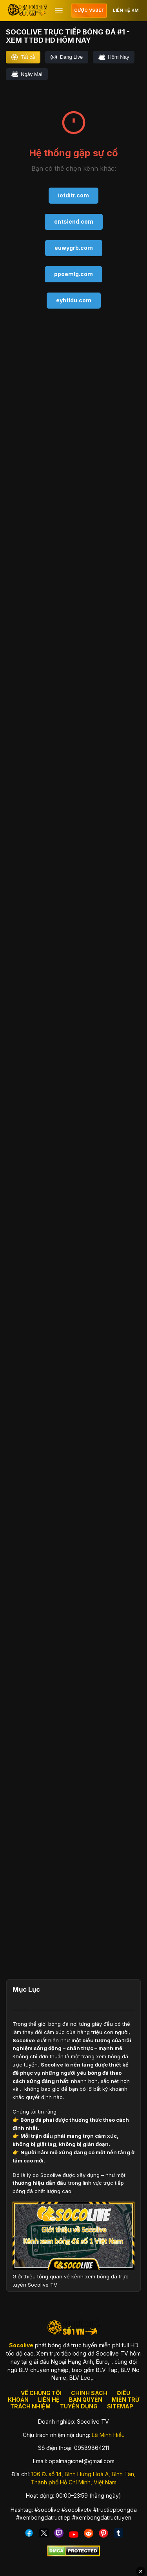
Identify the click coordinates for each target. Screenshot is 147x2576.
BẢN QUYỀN (85, 2399)
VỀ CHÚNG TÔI (41, 2393)
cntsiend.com (73, 221)
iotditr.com (73, 195)
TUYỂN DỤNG (79, 2406)
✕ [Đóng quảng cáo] (140, 2571)
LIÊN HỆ (49, 2399)
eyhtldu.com (73, 300)
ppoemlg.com (73, 274)
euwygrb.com (73, 247)
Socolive (24, 2040)
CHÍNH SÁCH (89, 2393)
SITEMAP (120, 2406)
